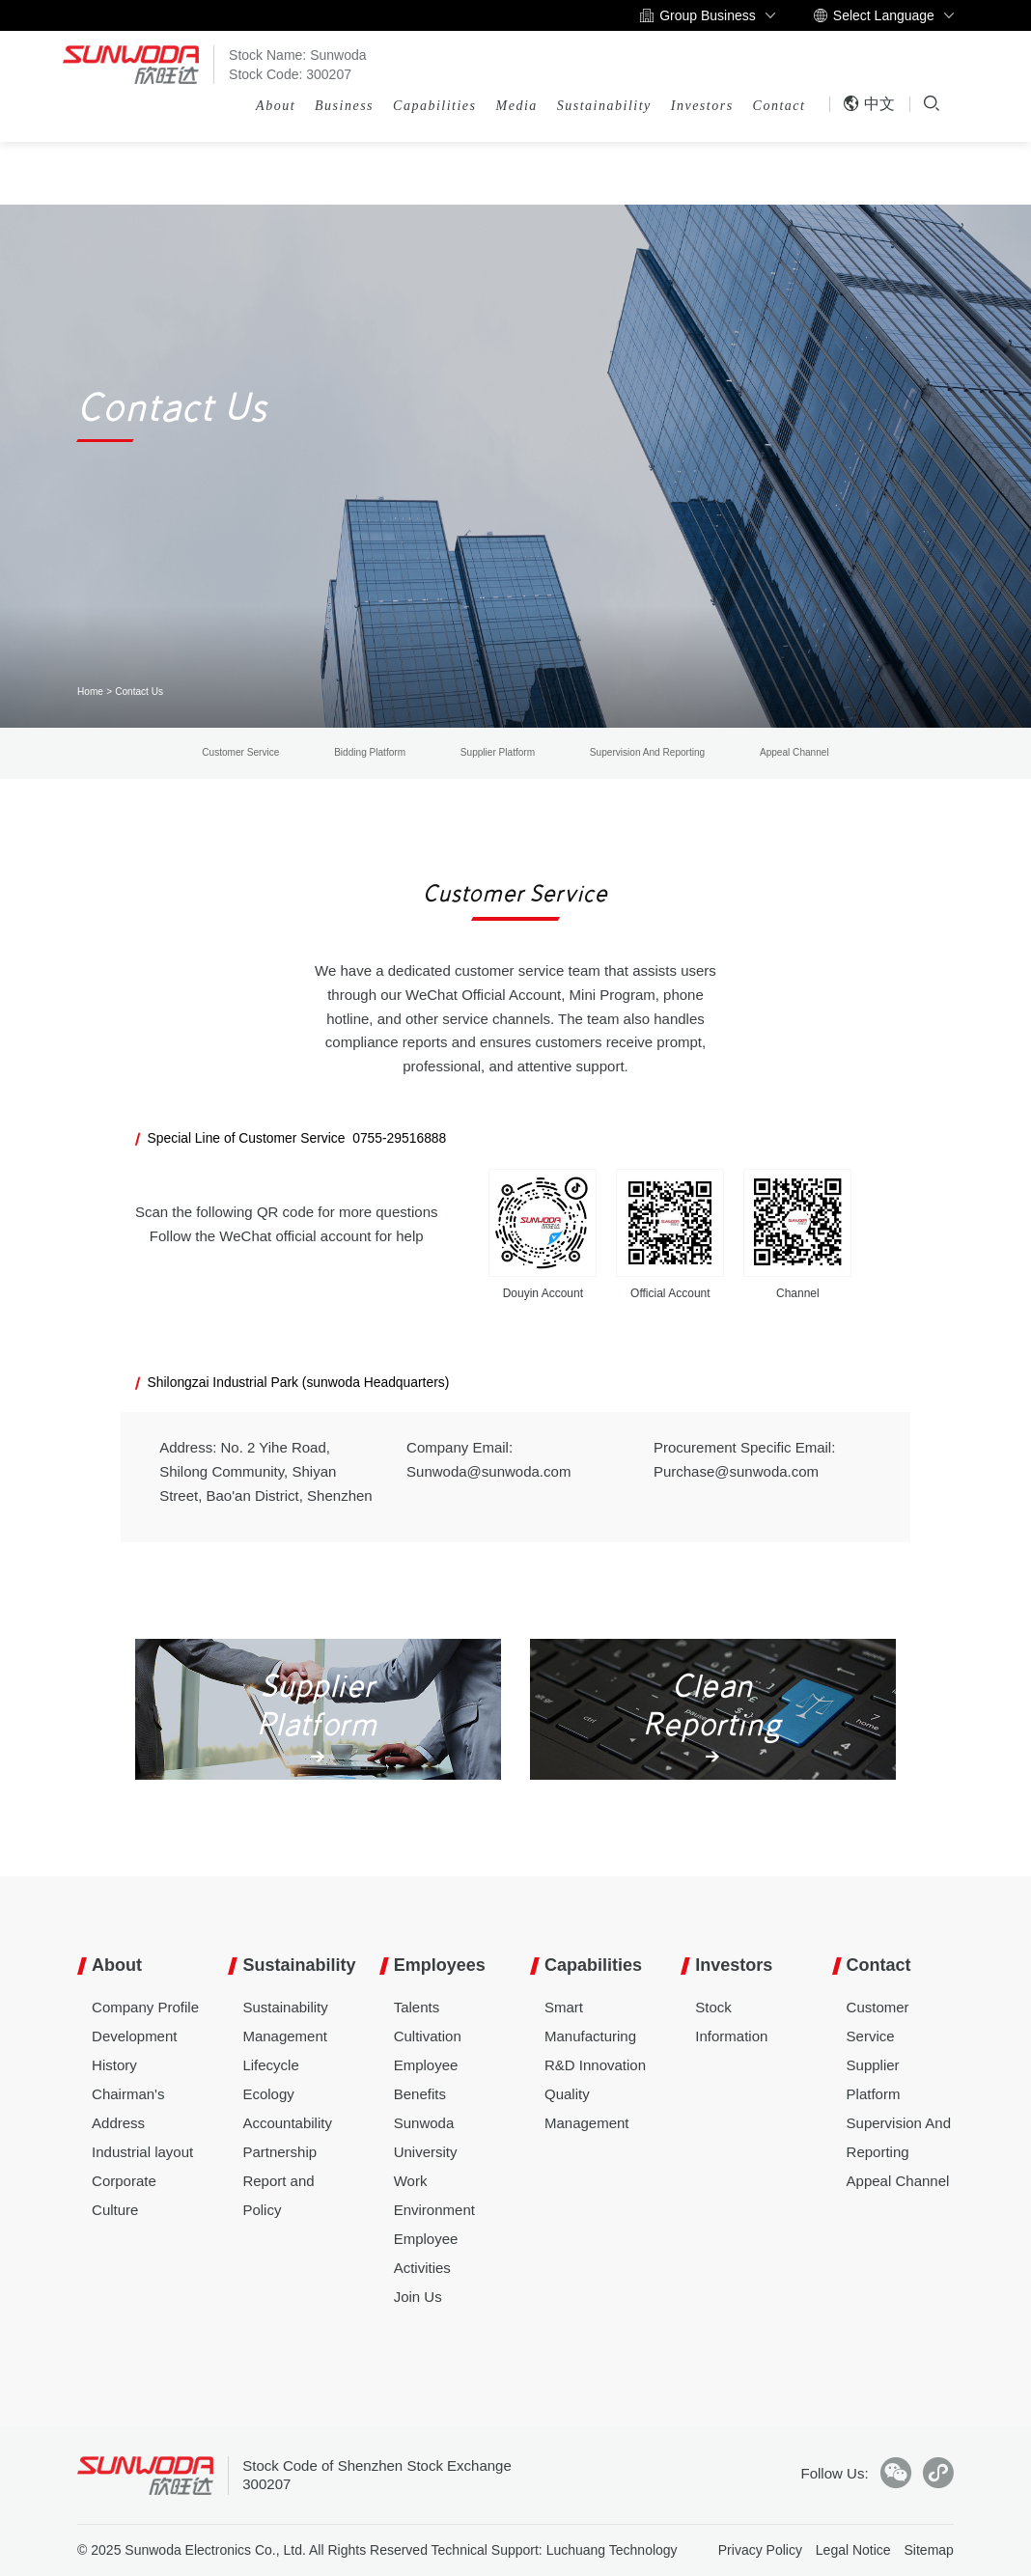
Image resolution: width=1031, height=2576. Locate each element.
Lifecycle (270, 2065)
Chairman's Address (128, 2108)
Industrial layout (142, 2152)
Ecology (267, 2094)
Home (90, 691)
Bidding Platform (369, 752)
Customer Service (240, 752)
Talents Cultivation (427, 2021)
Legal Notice (853, 2550)
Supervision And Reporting (647, 752)
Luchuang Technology (612, 2550)
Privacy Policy (760, 2550)
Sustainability (604, 105)
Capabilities (434, 105)
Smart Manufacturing (590, 2021)
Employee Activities (426, 2253)
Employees (440, 1965)
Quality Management (586, 2108)
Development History (134, 2050)
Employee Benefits (426, 2079)
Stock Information (731, 2021)
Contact (779, 105)
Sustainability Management (284, 2021)
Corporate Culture (124, 2195)
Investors (702, 105)
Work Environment (434, 2195)
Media (517, 105)
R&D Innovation (595, 2065)
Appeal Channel (794, 752)
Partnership (279, 2152)
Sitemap (929, 2550)
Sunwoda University (426, 2137)
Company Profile (145, 2007)
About (275, 105)
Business (344, 105)
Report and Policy (278, 2195)
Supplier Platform (497, 752)
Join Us (418, 2296)
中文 (869, 104)
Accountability (287, 2123)
